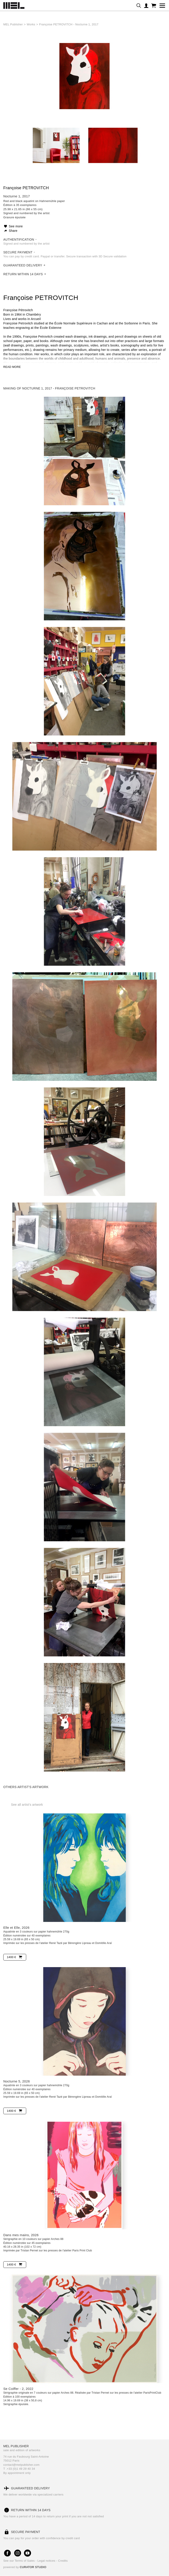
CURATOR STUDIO (33, 2567)
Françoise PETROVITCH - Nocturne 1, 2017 (68, 24)
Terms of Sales (25, 2561)
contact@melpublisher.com (21, 2464)
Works (31, 24)
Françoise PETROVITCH (26, 188)
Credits (63, 2561)
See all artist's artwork (27, 1805)
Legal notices (46, 2561)
